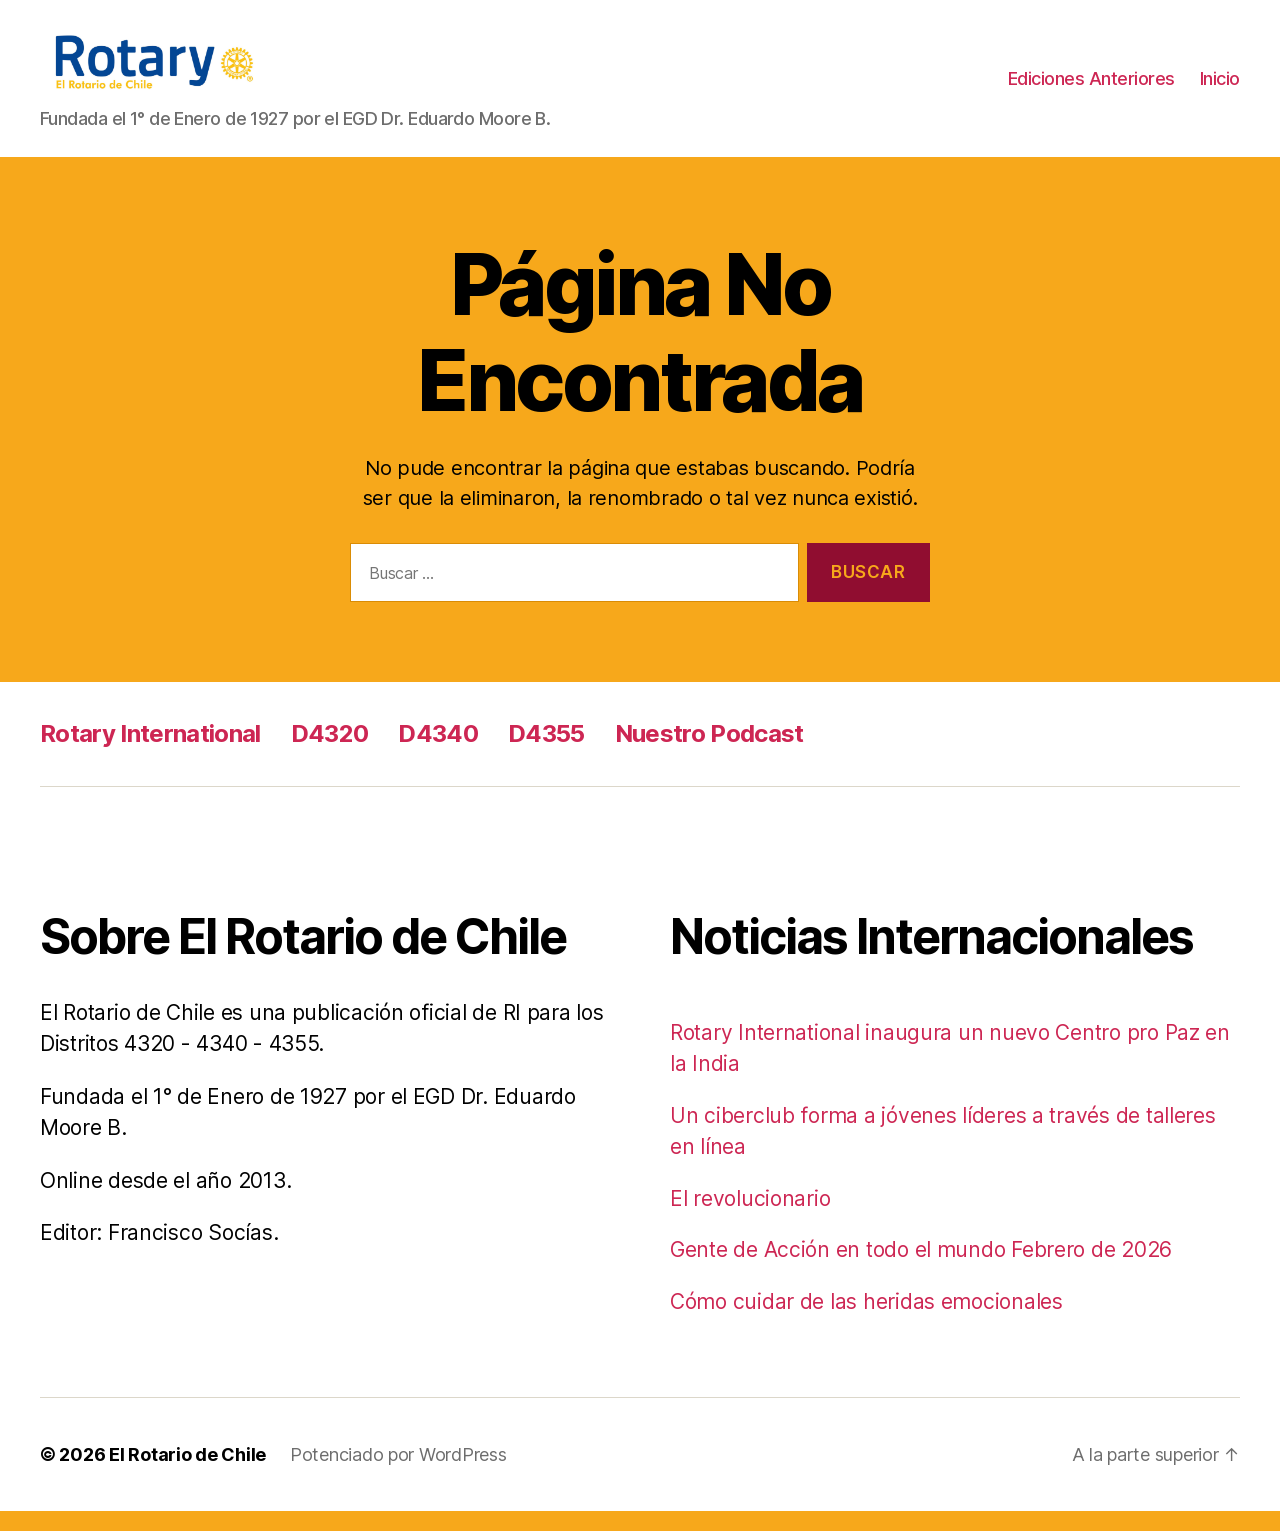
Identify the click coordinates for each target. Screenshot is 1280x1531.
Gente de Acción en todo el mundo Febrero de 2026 (921, 1269)
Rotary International (150, 753)
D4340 (438, 753)
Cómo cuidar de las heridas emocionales (866, 1321)
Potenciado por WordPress (398, 1474)
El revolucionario (750, 1218)
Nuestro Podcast (709, 753)
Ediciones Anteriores (1091, 88)
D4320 (330, 753)
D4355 (546, 753)
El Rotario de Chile (187, 1474)
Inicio (1220, 88)
